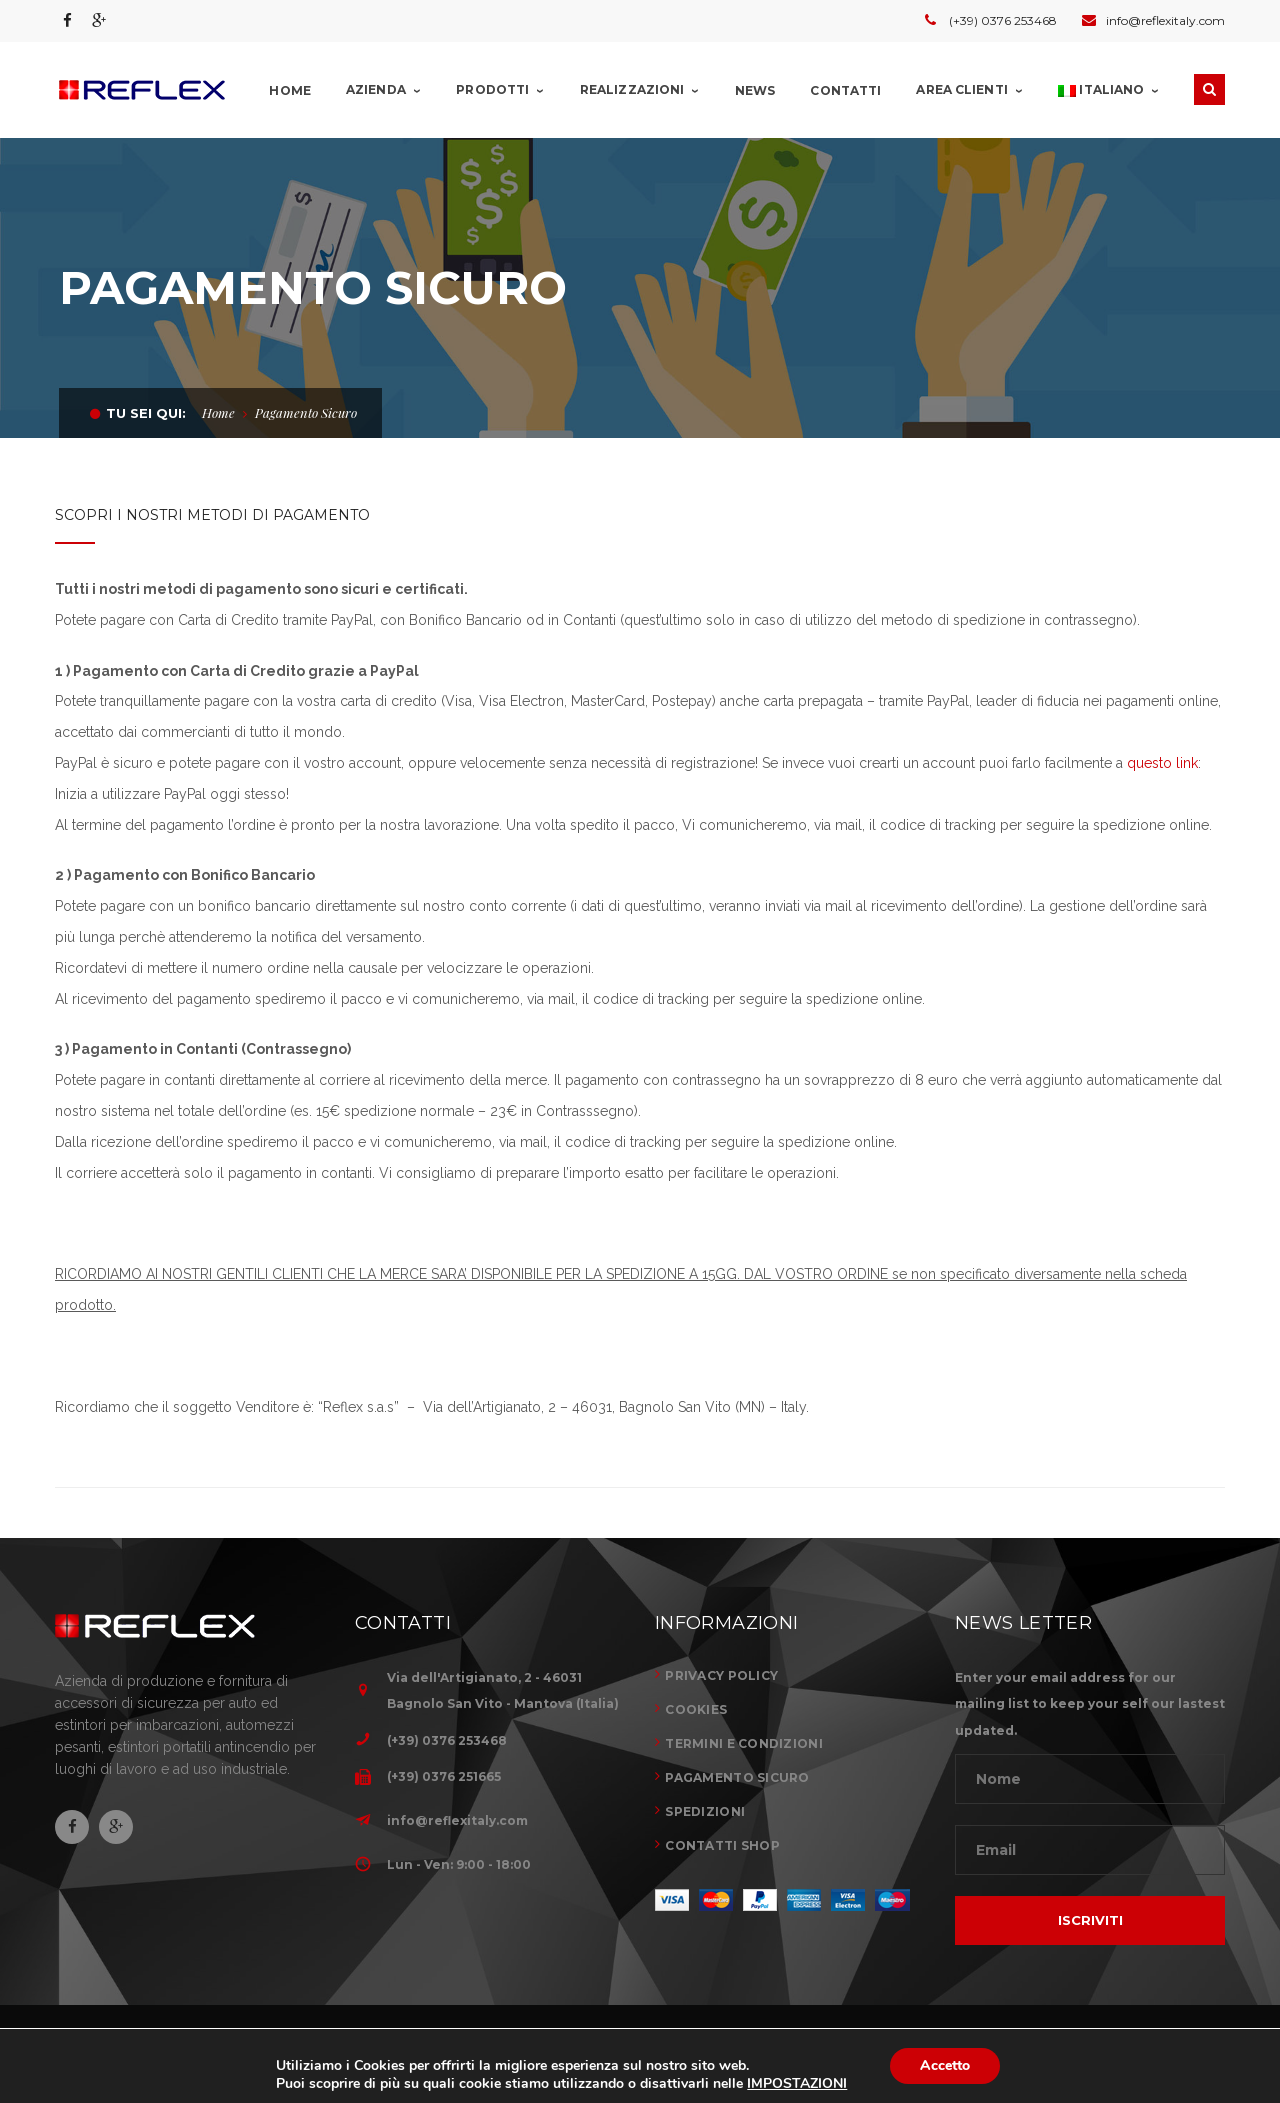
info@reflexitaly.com (457, 1820)
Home (218, 412)
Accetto (945, 2065)
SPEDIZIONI (705, 1811)
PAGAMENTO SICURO (737, 1777)
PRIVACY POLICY (721, 1675)
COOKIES (696, 1709)
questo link (1162, 763)
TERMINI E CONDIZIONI (744, 1743)
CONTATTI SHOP (722, 1845)
